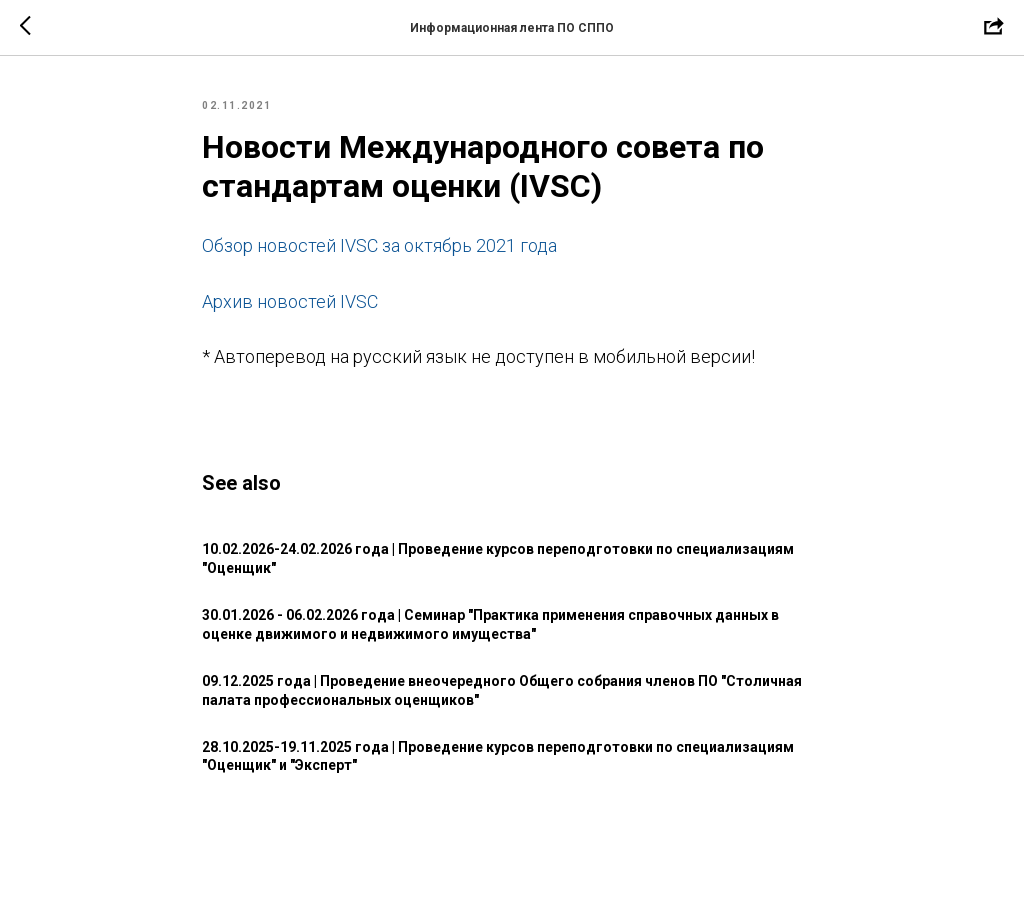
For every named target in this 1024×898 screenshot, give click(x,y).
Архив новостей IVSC (290, 301)
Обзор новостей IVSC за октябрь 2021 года (379, 245)
